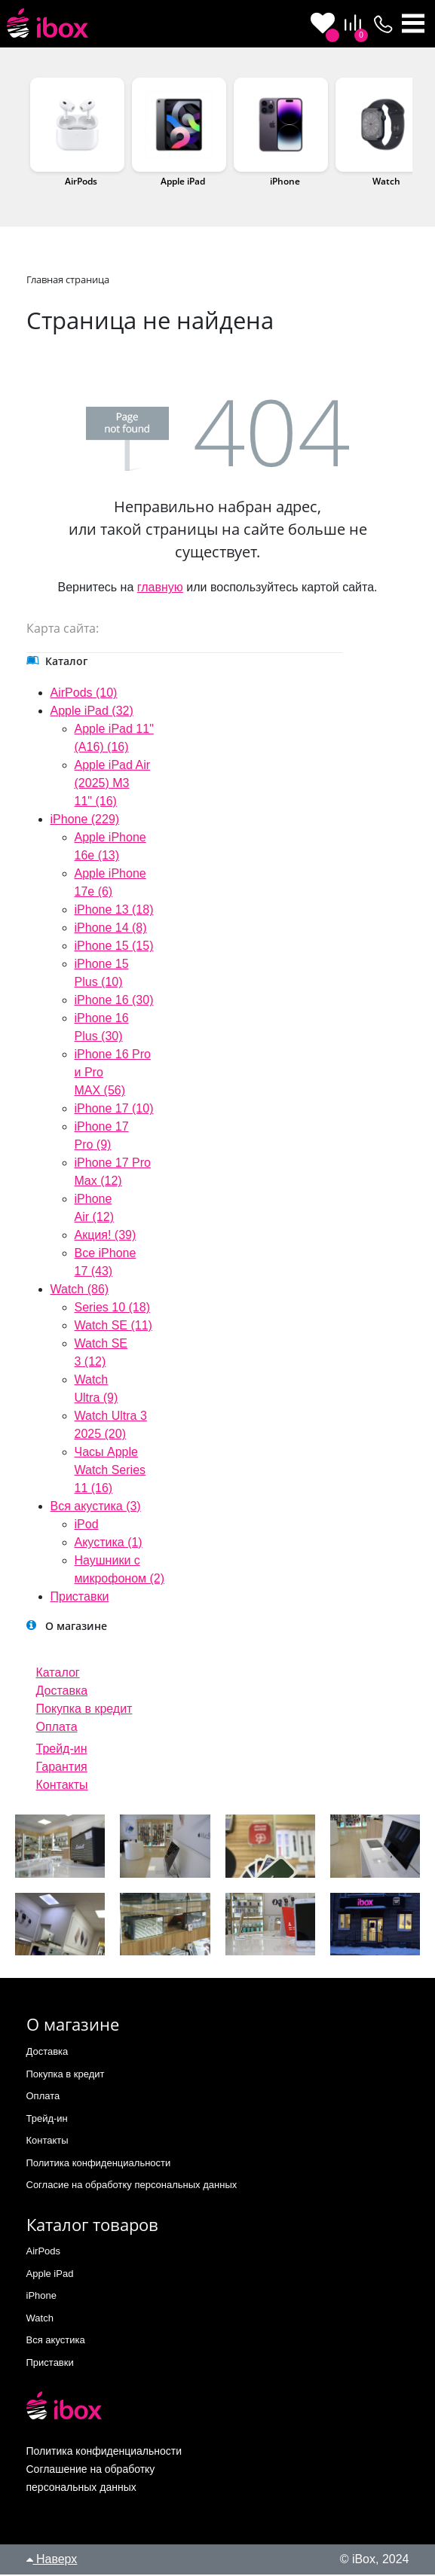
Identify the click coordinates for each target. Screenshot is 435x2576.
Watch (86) (80, 1290)
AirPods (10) (84, 694)
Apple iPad (183, 182)
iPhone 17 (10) (114, 1109)
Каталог (58, 1674)
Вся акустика (55, 2341)
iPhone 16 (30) (114, 1001)
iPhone (285, 182)
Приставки (80, 1598)
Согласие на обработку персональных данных (131, 2186)
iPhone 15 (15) (114, 947)
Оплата (57, 1728)
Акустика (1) (108, 1543)
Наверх (52, 2560)
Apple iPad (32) (92, 712)
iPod (87, 1525)
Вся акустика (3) (96, 1507)
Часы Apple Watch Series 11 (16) (110, 1471)
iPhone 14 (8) (111, 929)
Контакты (62, 1786)
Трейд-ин (61, 1750)
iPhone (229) (85, 820)
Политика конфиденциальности (98, 2164)
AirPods (81, 182)
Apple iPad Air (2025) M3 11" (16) (113, 784)
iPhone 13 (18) (114, 911)
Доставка (62, 1692)
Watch (386, 182)
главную (160, 588)
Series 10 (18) (113, 1308)
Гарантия (61, 1768)
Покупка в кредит (84, 1710)
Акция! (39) (105, 1236)
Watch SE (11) (113, 1326)
